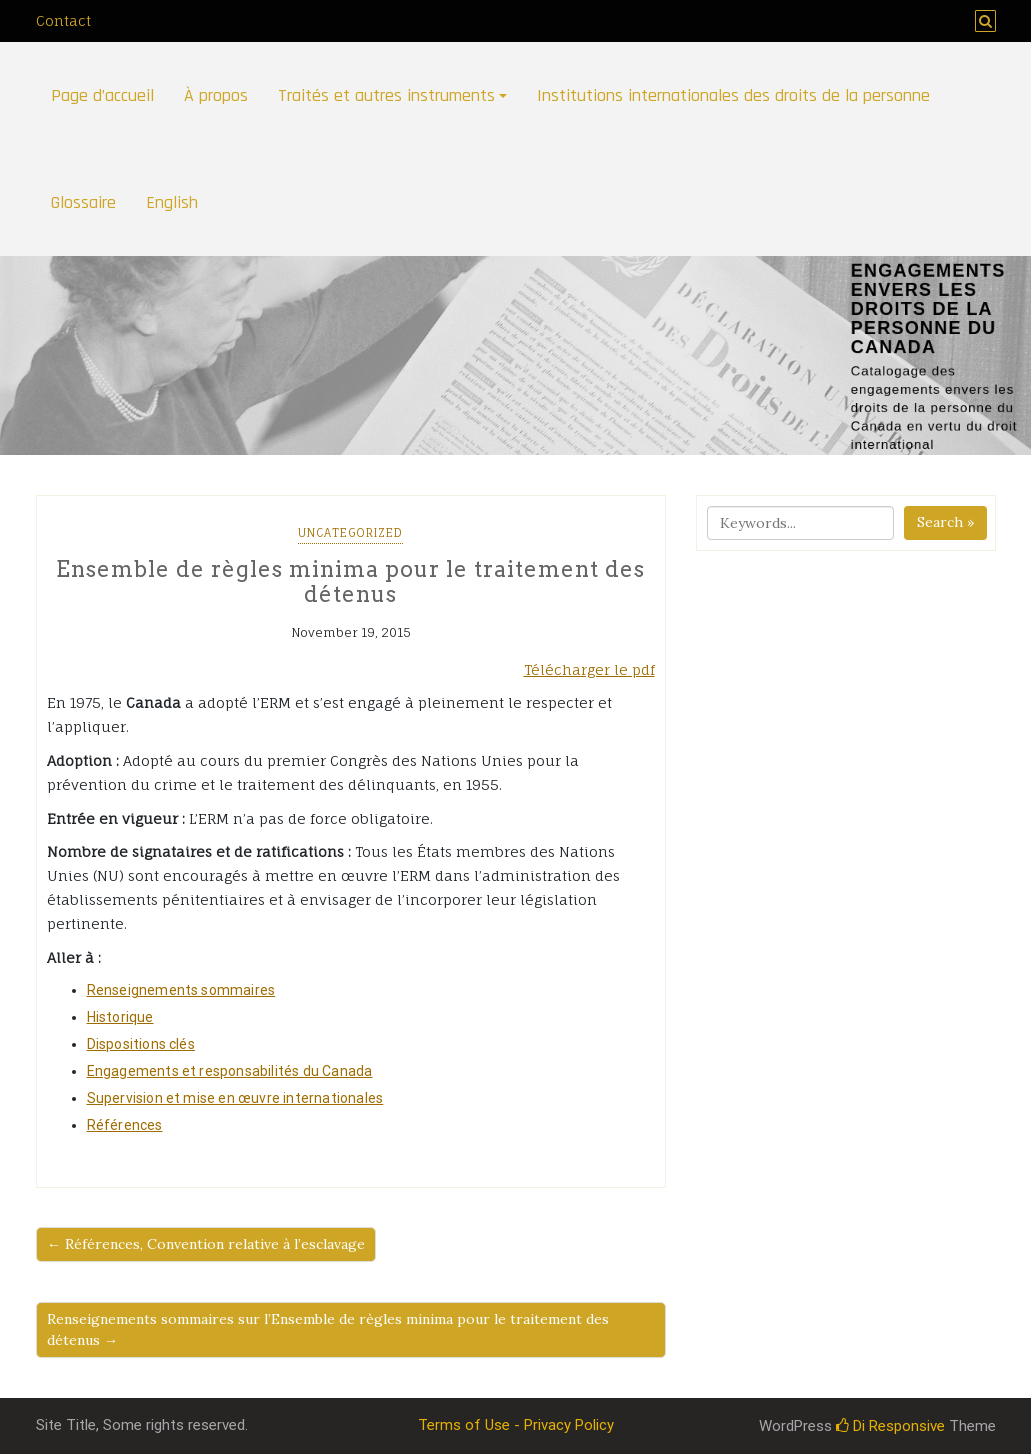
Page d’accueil (102, 95)
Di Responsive (890, 1426)
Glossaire (83, 202)
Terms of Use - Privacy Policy (516, 1425)
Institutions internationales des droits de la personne (733, 95)
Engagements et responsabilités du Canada (230, 1071)
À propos (216, 95)
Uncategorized (350, 533)
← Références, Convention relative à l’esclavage (206, 1244)
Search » (945, 522)
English (172, 202)
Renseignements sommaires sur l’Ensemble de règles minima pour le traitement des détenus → (328, 1329)
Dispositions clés (141, 1044)
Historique (120, 1017)
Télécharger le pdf (589, 669)
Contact (63, 20)
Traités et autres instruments (386, 95)
